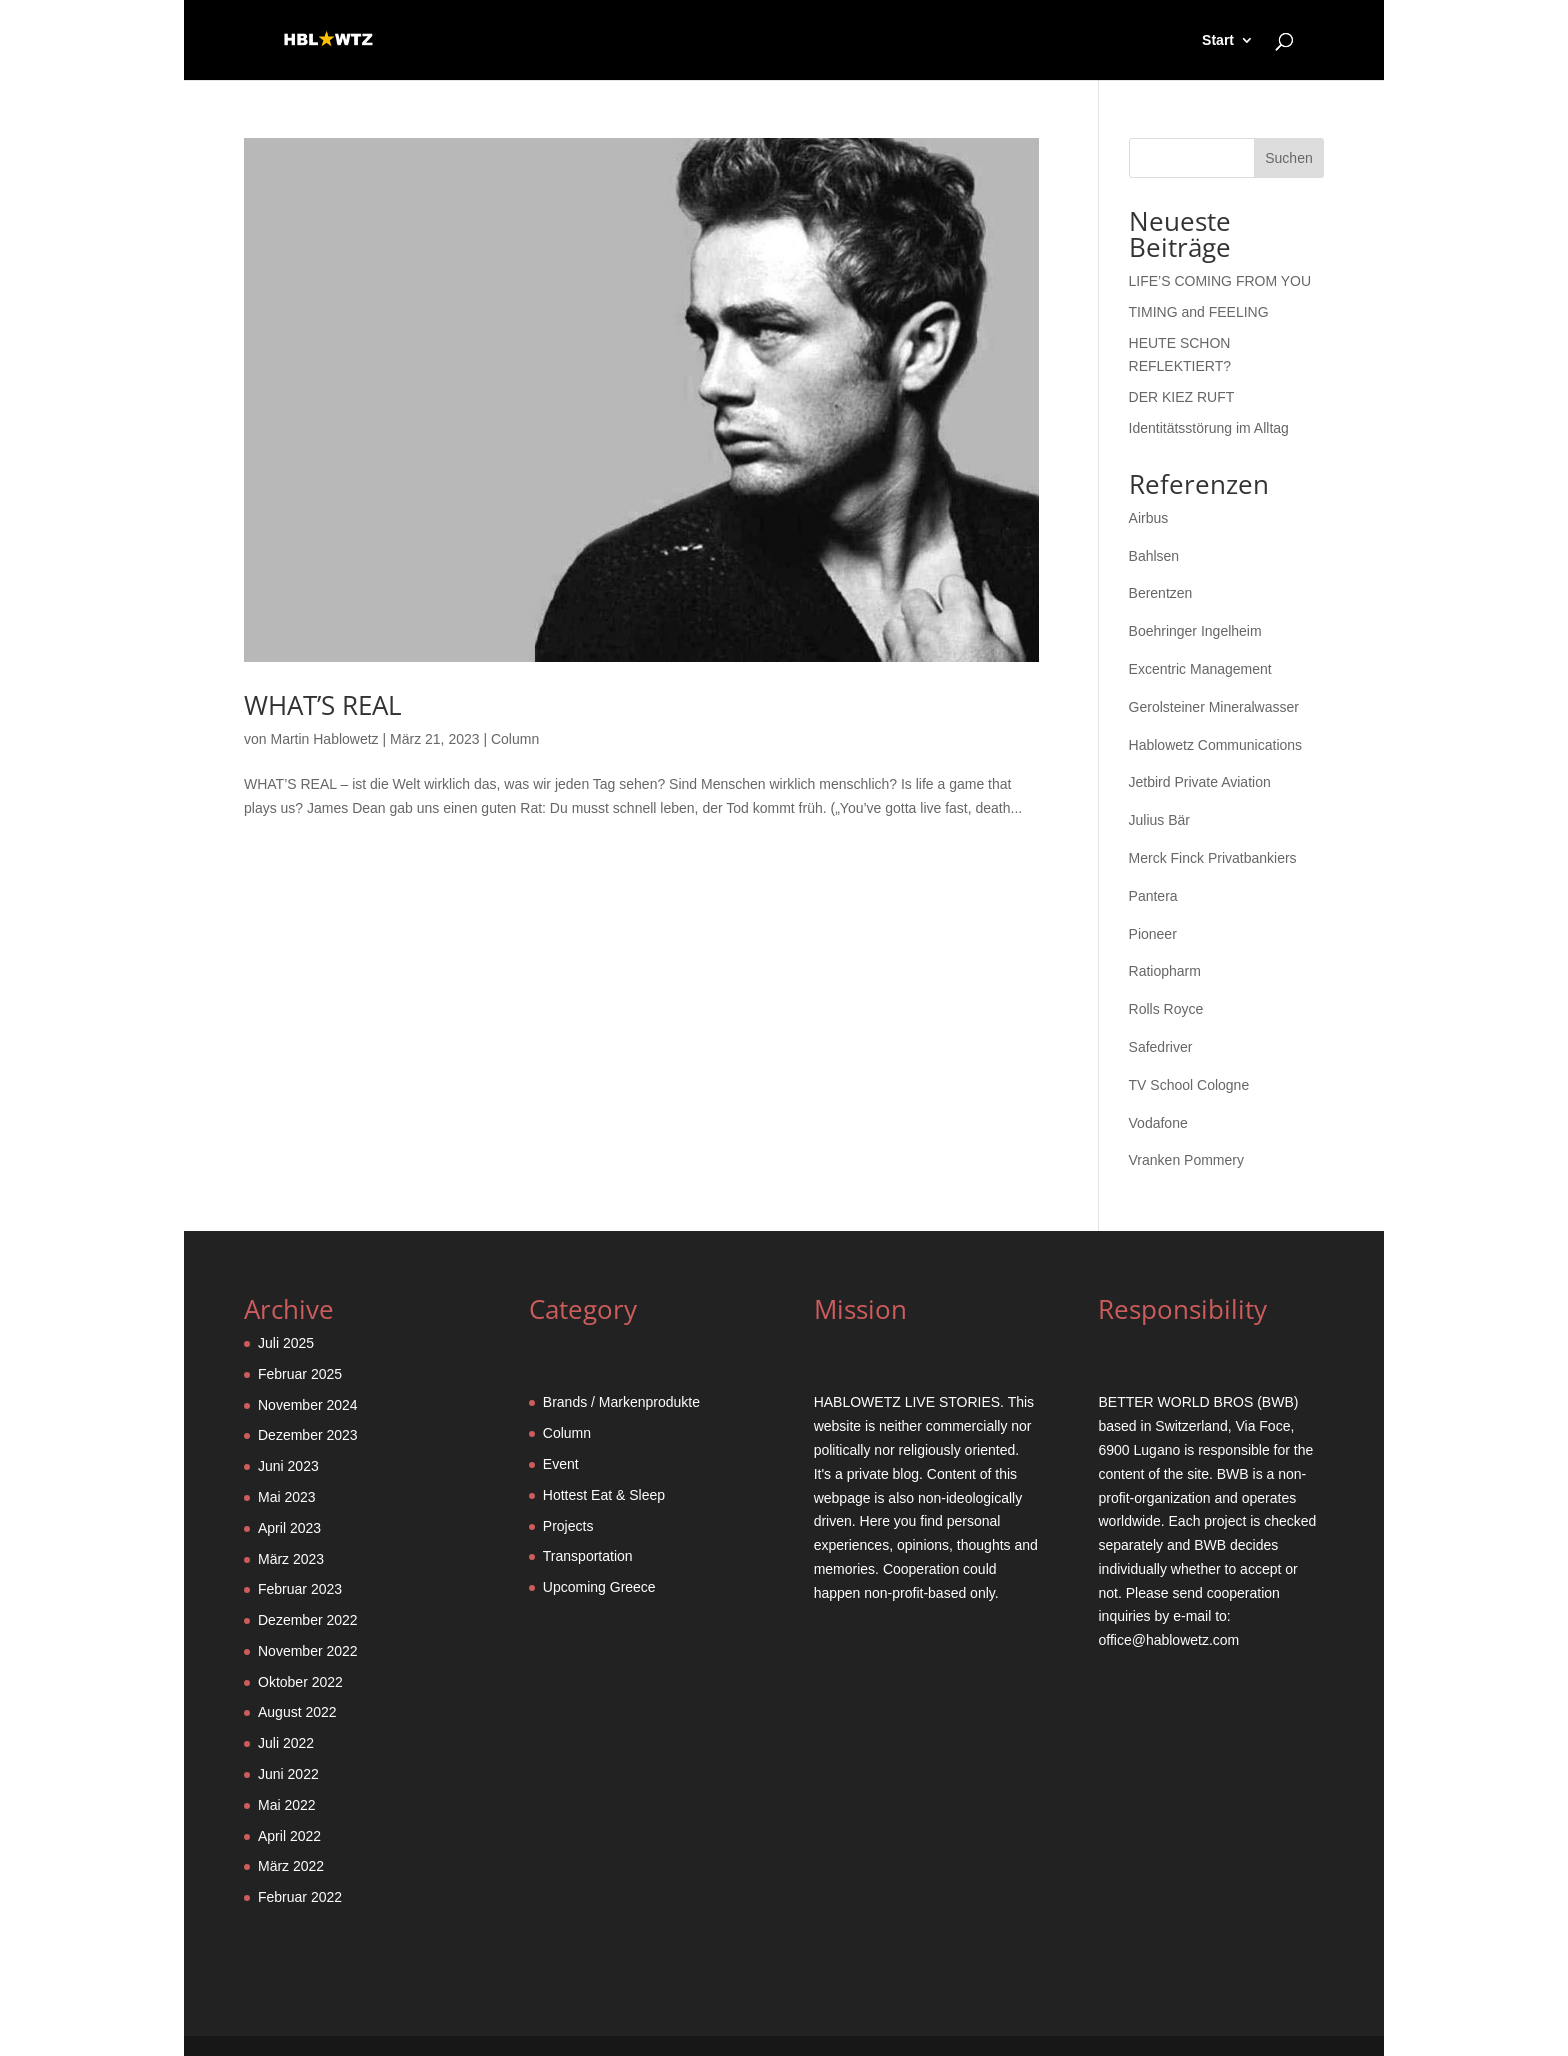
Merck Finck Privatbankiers (1213, 858)
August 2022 (297, 1712)
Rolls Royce (1166, 1009)
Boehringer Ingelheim (1195, 631)
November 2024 (308, 1405)
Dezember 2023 (308, 1435)
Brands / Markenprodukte (621, 1402)
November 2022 (308, 1651)
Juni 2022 (288, 1774)
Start (1218, 40)
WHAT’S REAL (323, 705)
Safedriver (1161, 1047)
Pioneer (1153, 934)
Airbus (1149, 518)
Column (515, 739)
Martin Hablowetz (324, 739)
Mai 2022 (287, 1805)
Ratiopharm (1165, 971)
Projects (568, 1526)
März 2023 (291, 1559)
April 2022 (289, 1836)
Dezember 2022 (308, 1620)
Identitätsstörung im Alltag (1209, 428)
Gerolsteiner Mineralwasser (1214, 707)
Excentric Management (1200, 669)
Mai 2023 (287, 1497)
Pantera (1153, 896)
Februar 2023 (300, 1589)
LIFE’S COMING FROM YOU (1220, 281)
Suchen (1288, 158)
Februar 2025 (300, 1374)
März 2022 (291, 1866)
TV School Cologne (1189, 1085)
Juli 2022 (286, 1743)
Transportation (588, 1556)
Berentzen (1161, 593)
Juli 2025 (286, 1343)
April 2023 (289, 1528)
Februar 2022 (300, 1897)
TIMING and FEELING (1199, 312)
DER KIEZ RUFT (1182, 397)
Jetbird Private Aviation (1200, 782)
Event (561, 1464)
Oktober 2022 (300, 1682)
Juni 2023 (288, 1466)
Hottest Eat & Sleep (604, 1495)
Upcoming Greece (599, 1587)
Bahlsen (1154, 556)
